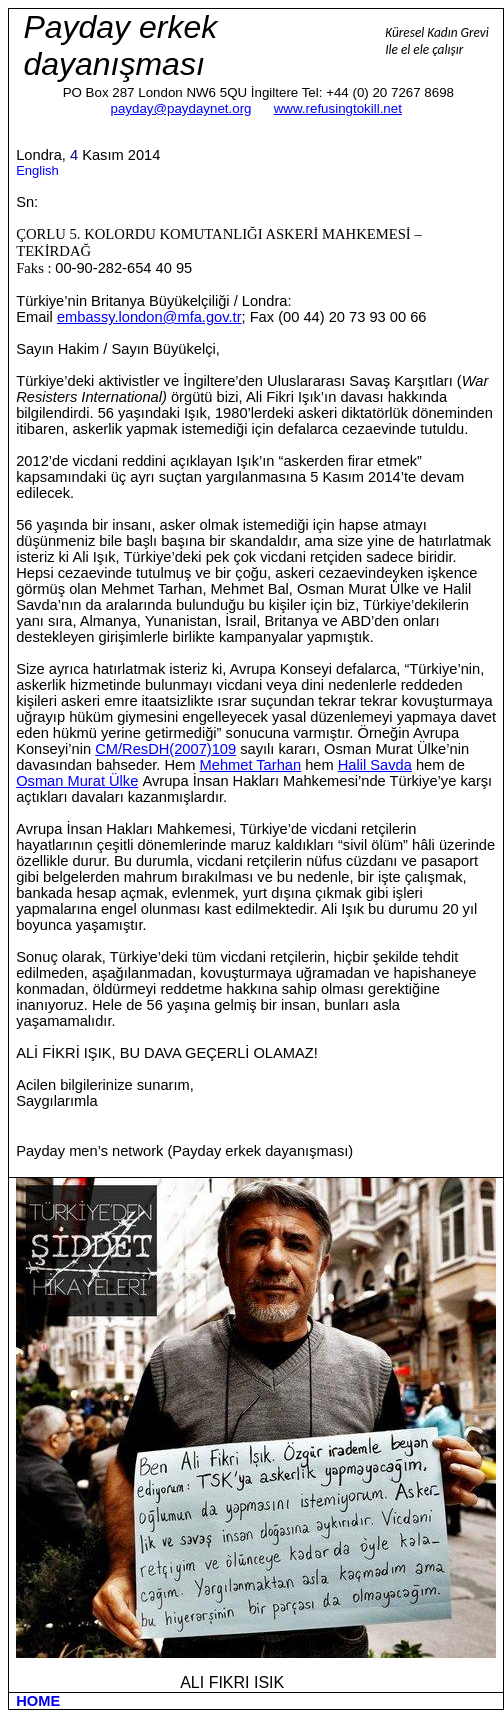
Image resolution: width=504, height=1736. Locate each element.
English (37, 170)
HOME (38, 1701)
